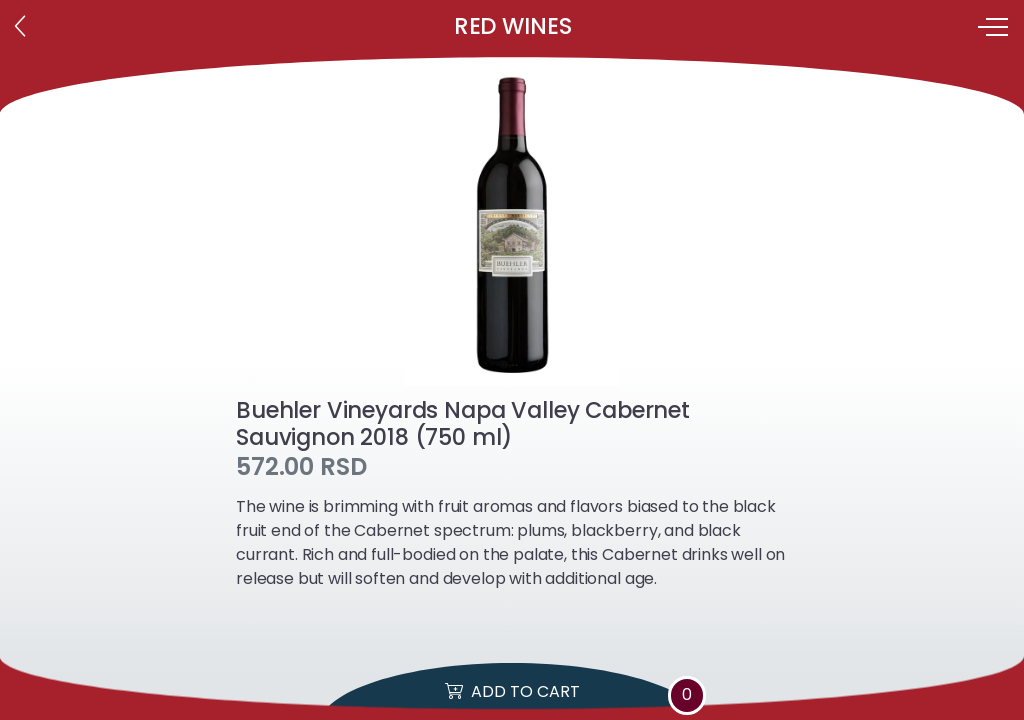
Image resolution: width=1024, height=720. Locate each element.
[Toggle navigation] (995, 27)
